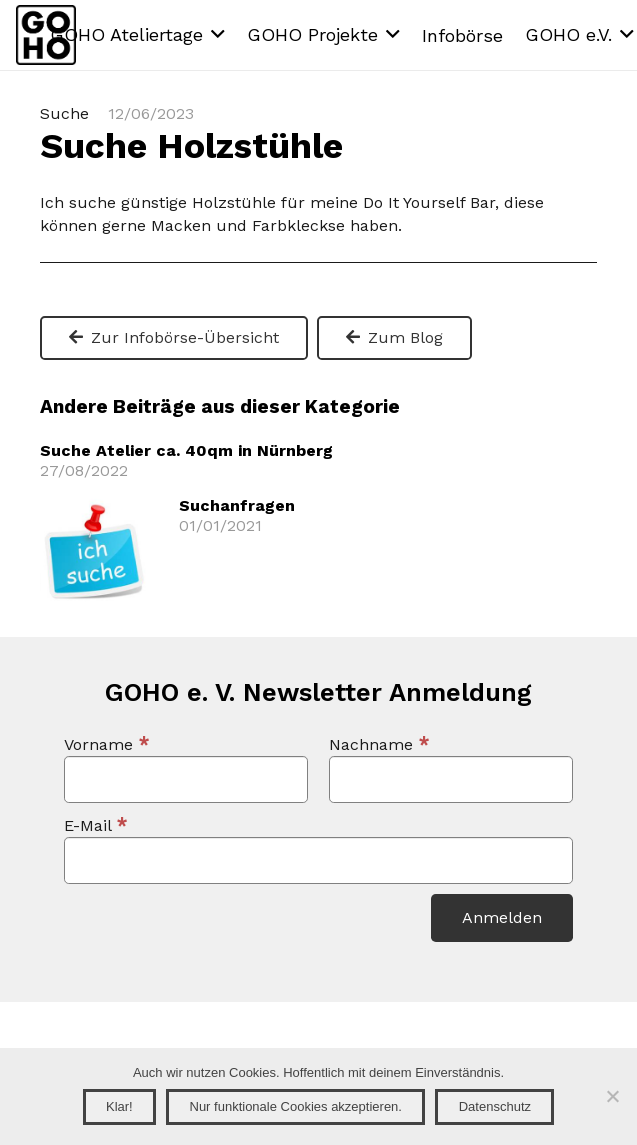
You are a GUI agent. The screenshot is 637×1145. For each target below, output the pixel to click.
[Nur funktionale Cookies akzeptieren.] (612, 1096)
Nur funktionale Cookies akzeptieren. (296, 1106)
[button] (137, 35)
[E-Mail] (318, 860)
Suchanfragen (237, 505)
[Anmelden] (502, 918)
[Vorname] (186, 779)
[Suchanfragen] (95, 509)
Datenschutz (495, 1106)
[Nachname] (451, 779)
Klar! (119, 1106)
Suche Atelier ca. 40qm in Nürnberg (186, 450)
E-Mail (96, 825)
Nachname (379, 744)
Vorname (107, 744)
